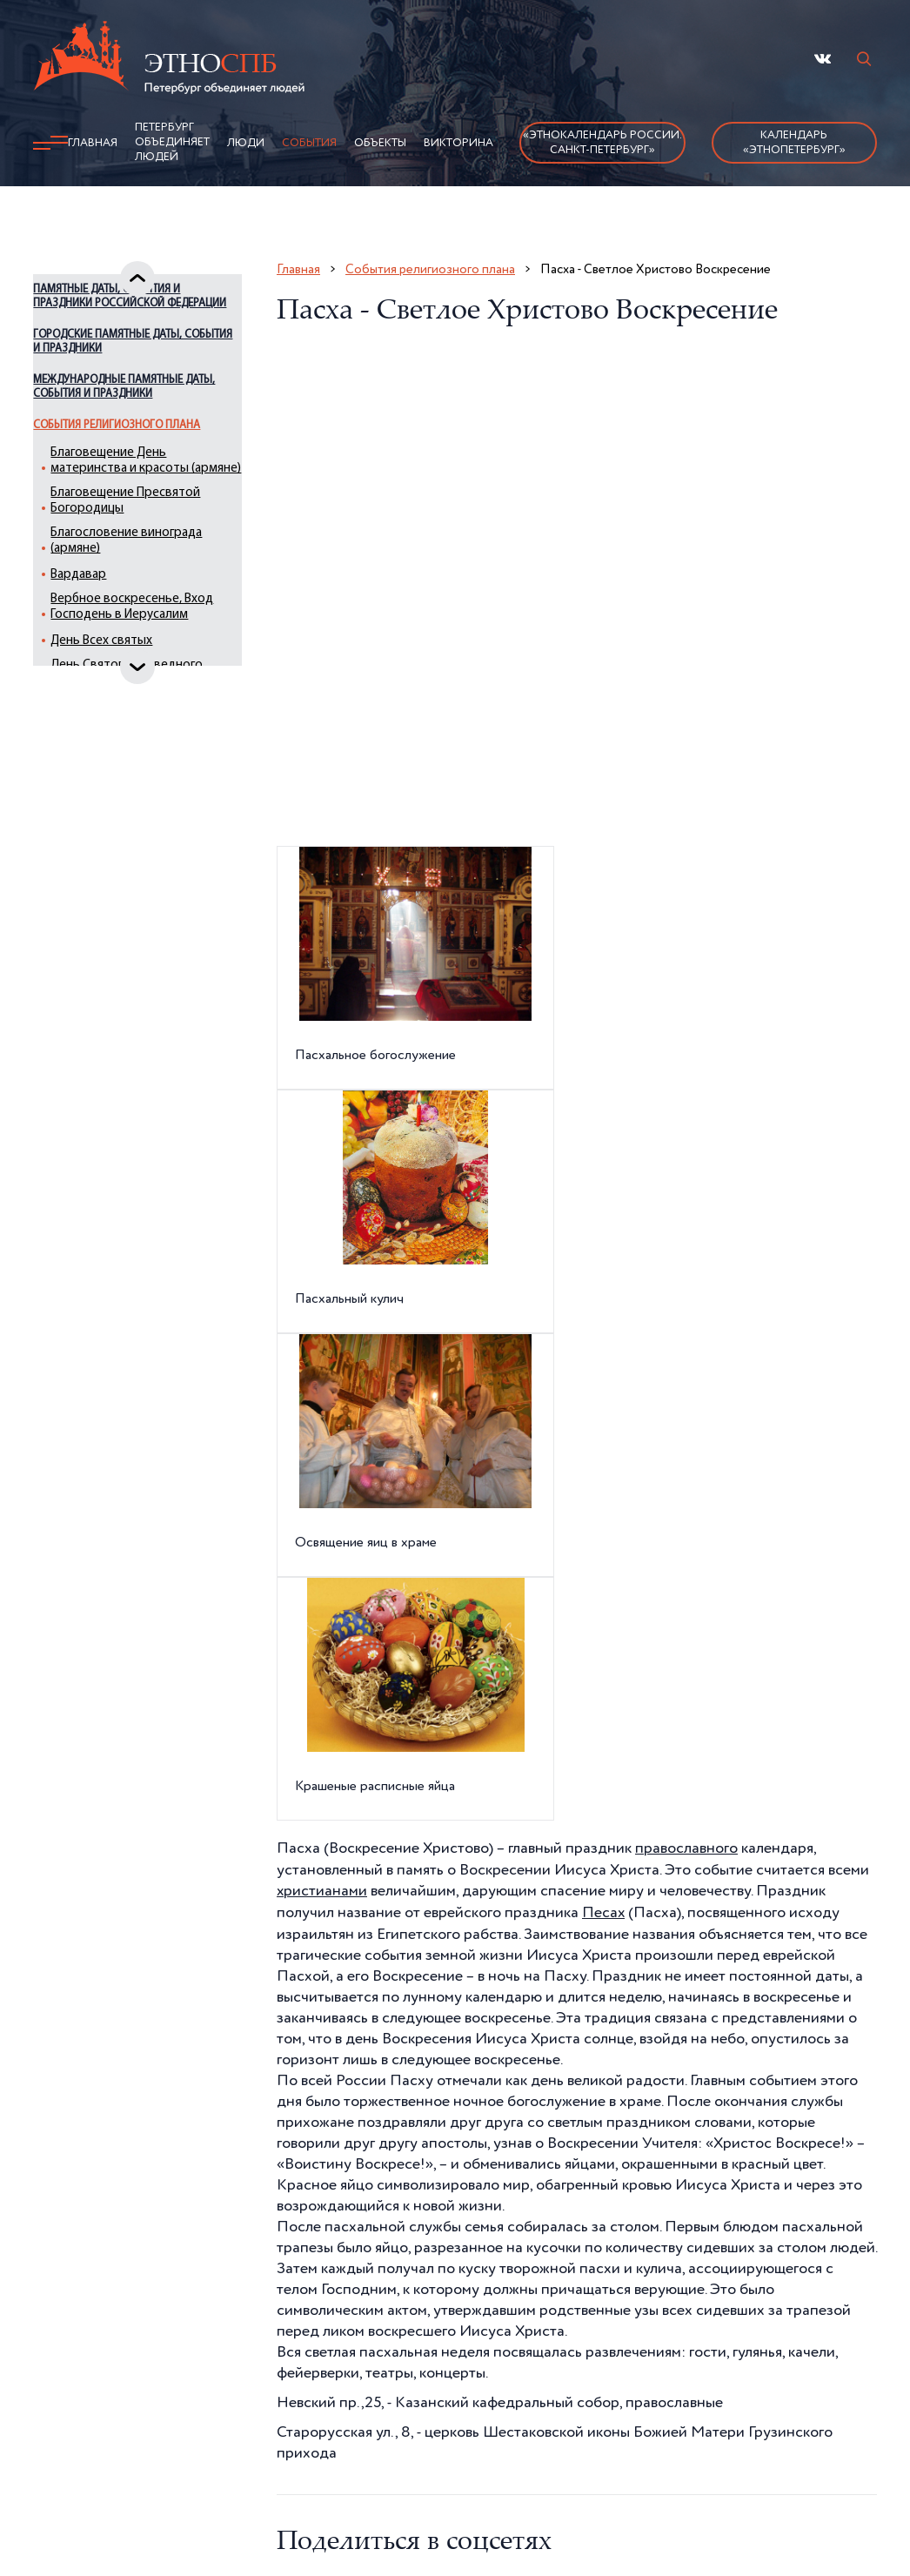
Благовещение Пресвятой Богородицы (141, 574)
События (309, 143)
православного (686, 1848)
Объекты (380, 143)
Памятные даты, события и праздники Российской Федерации (128, 333)
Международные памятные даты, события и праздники (130, 431)
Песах (604, 1911)
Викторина (458, 143)
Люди (245, 143)
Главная (92, 143)
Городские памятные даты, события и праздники (129, 386)
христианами (322, 1890)
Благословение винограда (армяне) (128, 614)
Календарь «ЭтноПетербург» (794, 143)
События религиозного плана (119, 476)
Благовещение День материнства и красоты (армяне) (141, 527)
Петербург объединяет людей (172, 142)
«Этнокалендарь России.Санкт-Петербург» (602, 143)
